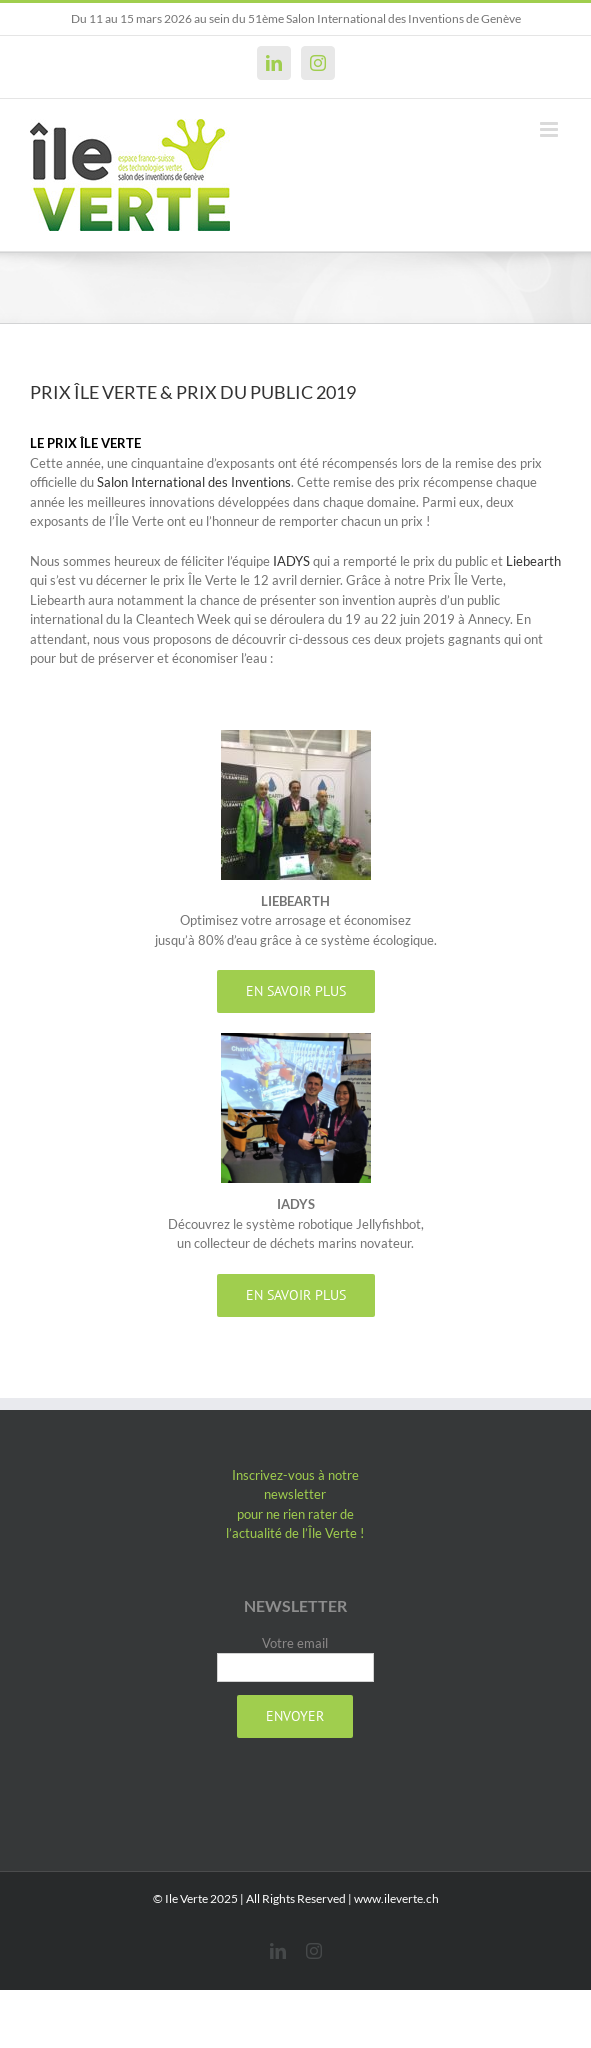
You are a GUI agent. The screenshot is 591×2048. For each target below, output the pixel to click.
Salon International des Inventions (194, 482)
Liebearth (533, 561)
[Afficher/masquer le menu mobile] (550, 129)
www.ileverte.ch (396, 1898)
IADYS (291, 561)
